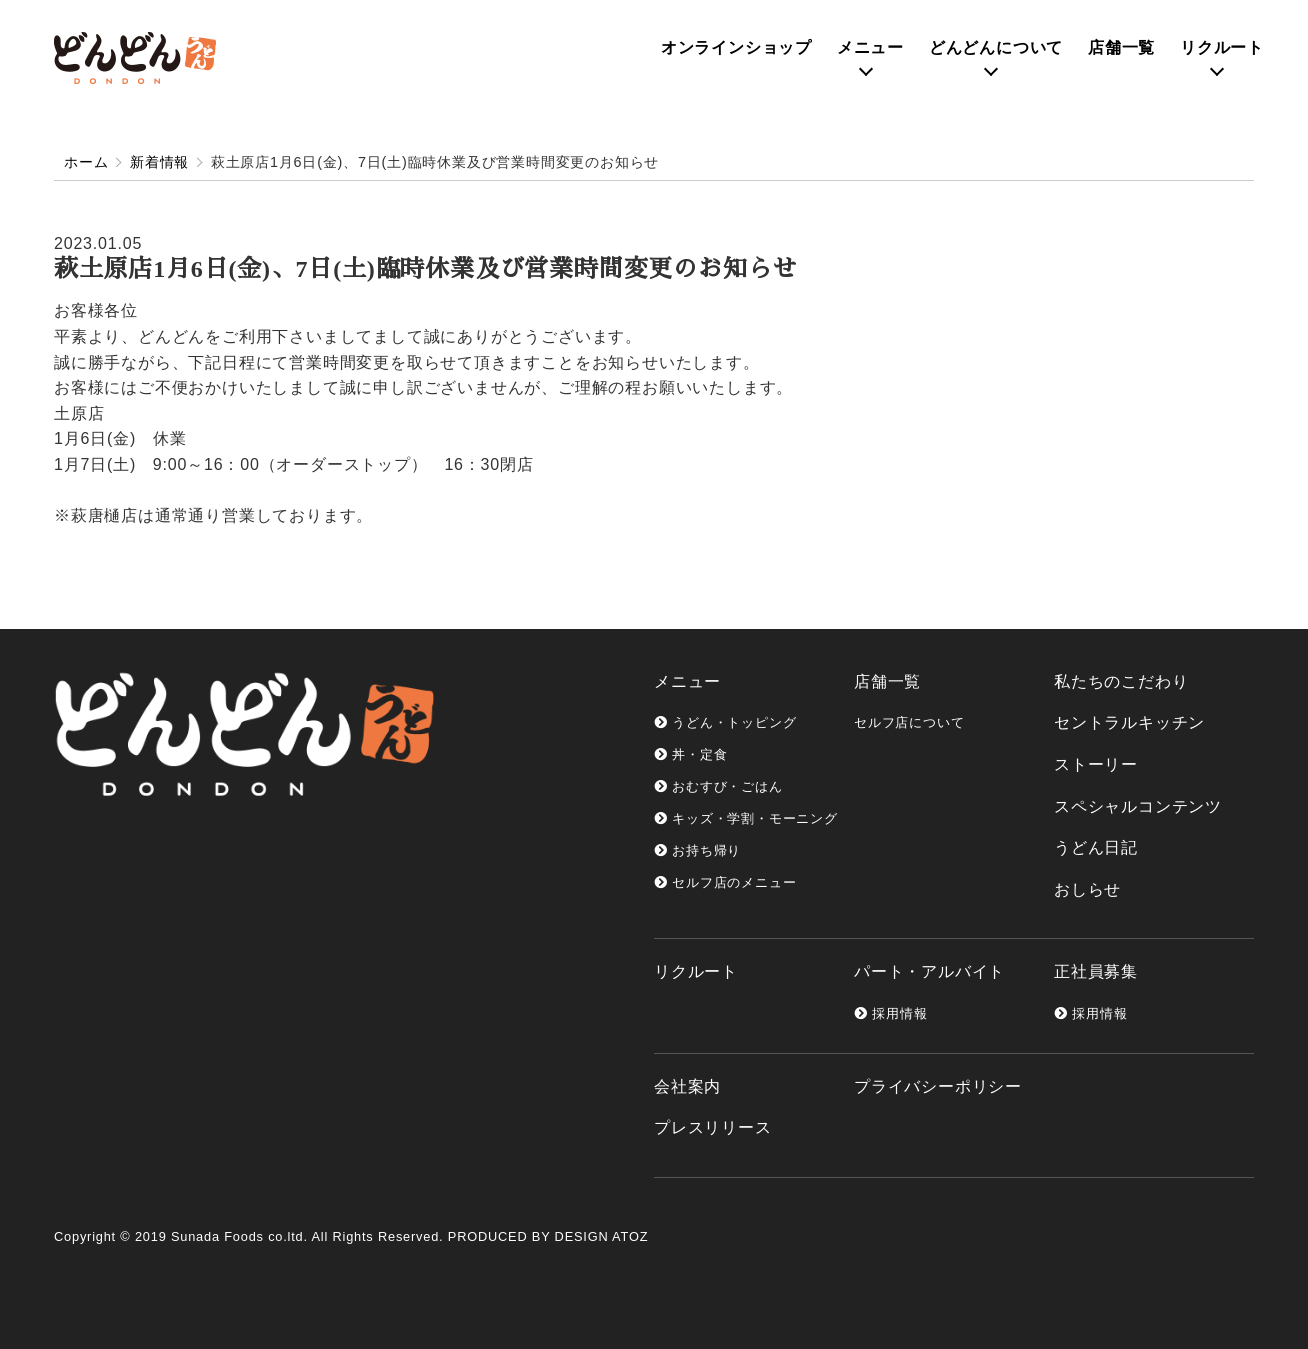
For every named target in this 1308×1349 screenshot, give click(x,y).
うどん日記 (1096, 847)
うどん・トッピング (725, 722)
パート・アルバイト (929, 971)
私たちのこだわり (1121, 681)
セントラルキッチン (1129, 722)
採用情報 (890, 1013)
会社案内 (687, 1086)
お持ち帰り (697, 850)
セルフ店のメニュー (725, 882)
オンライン (736, 47)
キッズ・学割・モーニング (746, 818)
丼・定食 (690, 754)
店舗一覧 (1121, 47)
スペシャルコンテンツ (1138, 806)
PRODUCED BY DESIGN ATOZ (548, 1236)
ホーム (86, 162)
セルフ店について (909, 722)
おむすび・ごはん (718, 786)
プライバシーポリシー (938, 1086)
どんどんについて (996, 47)
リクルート (1222, 47)
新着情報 (159, 162)
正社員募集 (1096, 971)
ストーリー (1096, 764)
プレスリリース (713, 1127)
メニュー (870, 47)
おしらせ (1087, 889)
